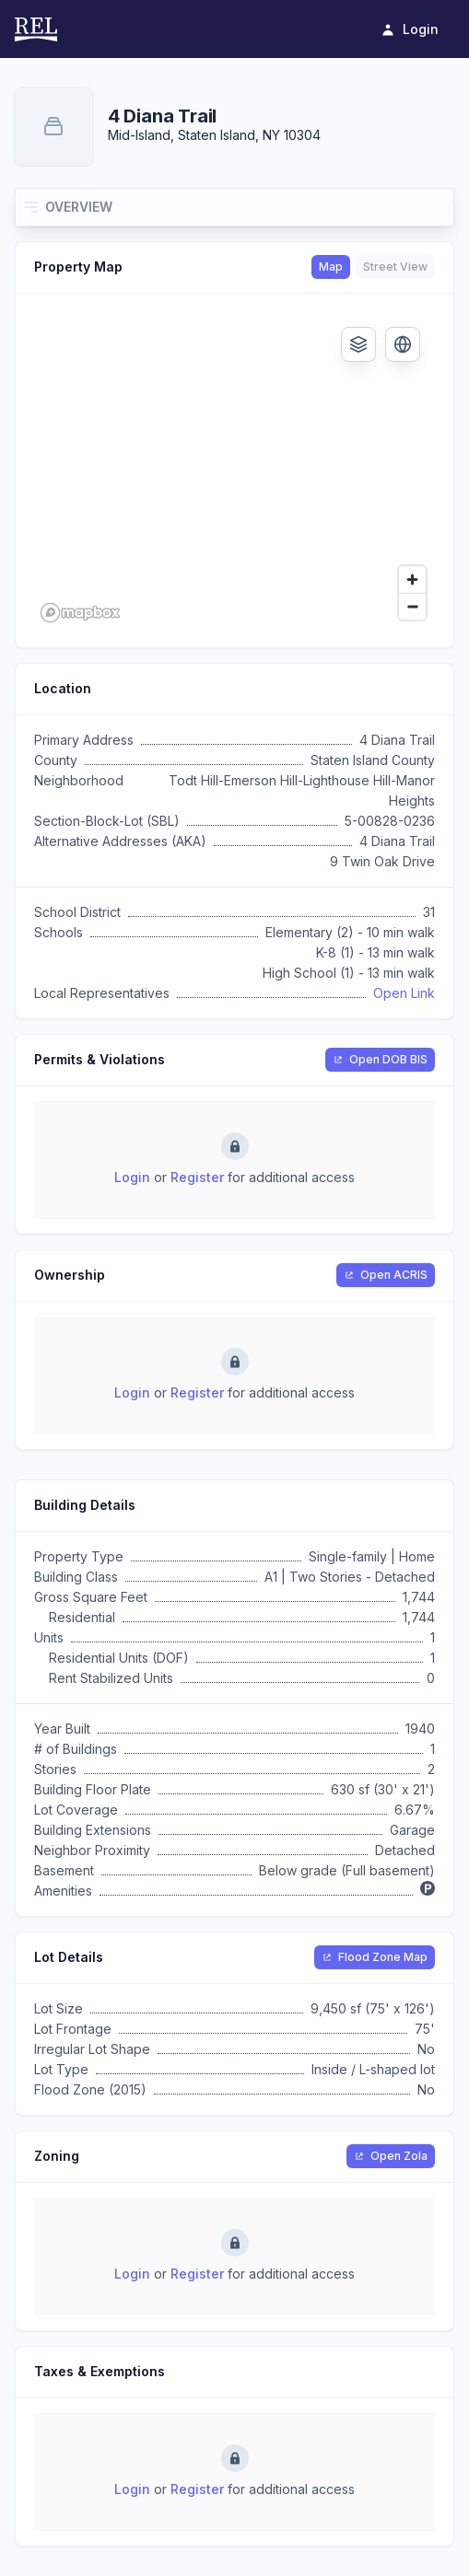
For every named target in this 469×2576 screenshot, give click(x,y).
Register (197, 1177)
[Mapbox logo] (80, 612)
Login (132, 1177)
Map (331, 266)
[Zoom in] (412, 579)
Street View (395, 266)
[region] (234, 470)
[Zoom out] (412, 606)
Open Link (404, 993)
